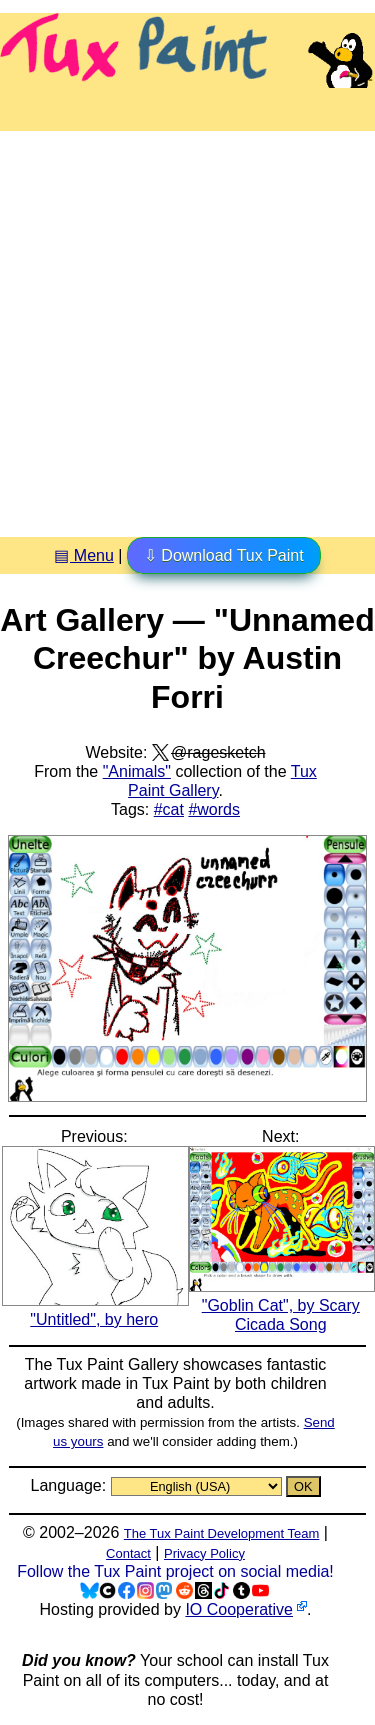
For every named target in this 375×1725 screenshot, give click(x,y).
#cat (169, 809)
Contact (128, 1553)
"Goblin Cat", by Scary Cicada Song (282, 1305)
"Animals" (137, 771)
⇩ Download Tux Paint (224, 555)
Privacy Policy (204, 1553)
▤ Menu (83, 555)
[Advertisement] (187, 326)
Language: (70, 1485)
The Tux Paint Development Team (222, 1533)
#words (214, 809)
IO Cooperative (239, 1609)
